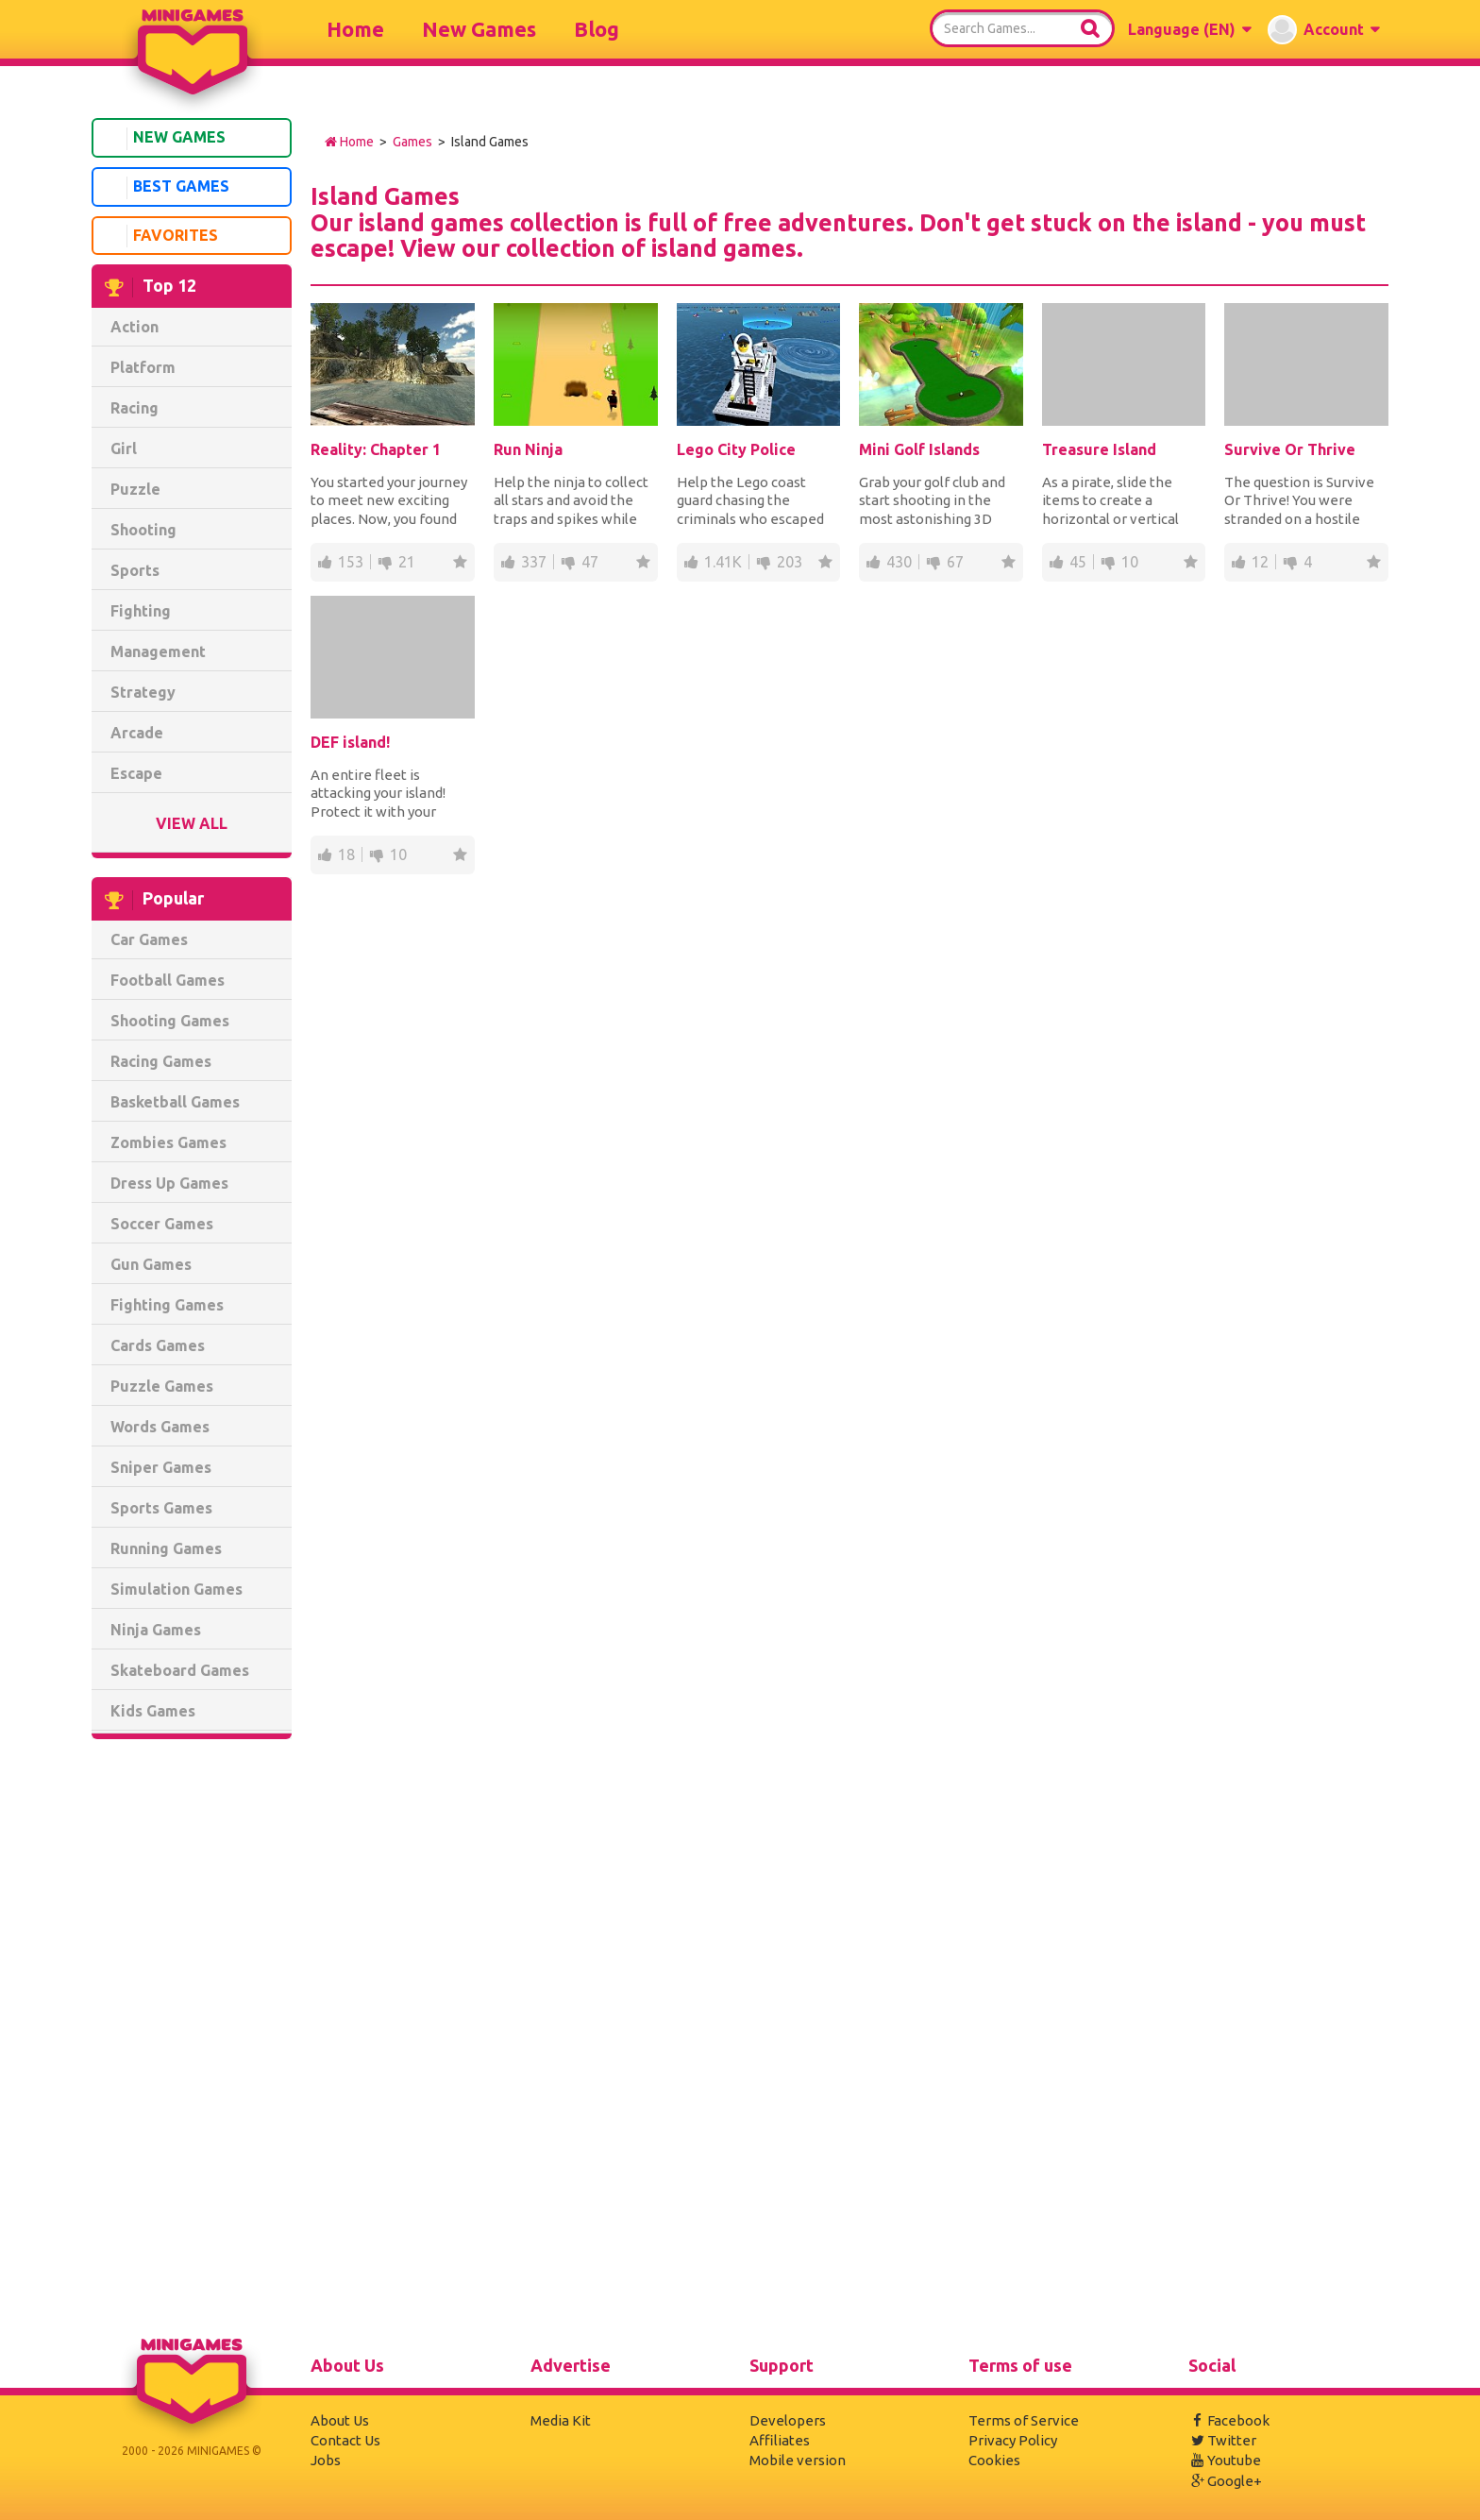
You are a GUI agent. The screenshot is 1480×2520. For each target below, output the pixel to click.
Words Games (160, 1426)
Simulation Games (176, 1589)
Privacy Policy (1012, 2440)
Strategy (143, 692)
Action (134, 326)
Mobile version (797, 2460)
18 (346, 854)
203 (789, 561)
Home (355, 29)
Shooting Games (169, 1020)
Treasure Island (1099, 449)
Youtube (1224, 2460)
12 (1260, 561)
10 (1129, 561)
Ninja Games (155, 1629)
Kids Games (152, 1710)
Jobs (326, 2460)
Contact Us (345, 2440)
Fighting (140, 610)
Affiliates (779, 2440)
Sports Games (161, 1507)
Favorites (158, 236)
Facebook (1229, 2420)
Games (412, 141)
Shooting (143, 529)
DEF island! (350, 742)
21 (406, 561)
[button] (1189, 29)
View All (191, 823)
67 (955, 561)
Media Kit (560, 2420)
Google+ (1225, 2481)
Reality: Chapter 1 (376, 449)
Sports (135, 570)
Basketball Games (175, 1101)
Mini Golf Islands (919, 449)
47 (589, 561)
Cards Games (157, 1345)
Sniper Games (160, 1467)
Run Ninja (528, 449)
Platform (143, 367)
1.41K (723, 561)
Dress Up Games (169, 1183)
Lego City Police (736, 449)
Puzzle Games (161, 1386)
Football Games (167, 980)
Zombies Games (168, 1142)
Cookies (994, 2460)
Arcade (136, 732)
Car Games (149, 939)
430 (899, 561)
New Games (479, 29)
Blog (596, 29)
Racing (134, 407)
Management (158, 651)
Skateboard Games (179, 1670)
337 (534, 561)
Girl (123, 448)
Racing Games (160, 1061)
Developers (787, 2420)
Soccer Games (161, 1223)
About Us (340, 2420)
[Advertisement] (192, 2041)
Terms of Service (1023, 2420)
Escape (136, 773)
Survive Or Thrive (1289, 449)
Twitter (1222, 2440)
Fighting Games (167, 1304)
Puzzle (135, 489)
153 (350, 561)
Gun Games (151, 1264)
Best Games (164, 188)
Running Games (166, 1548)
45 (1077, 561)
